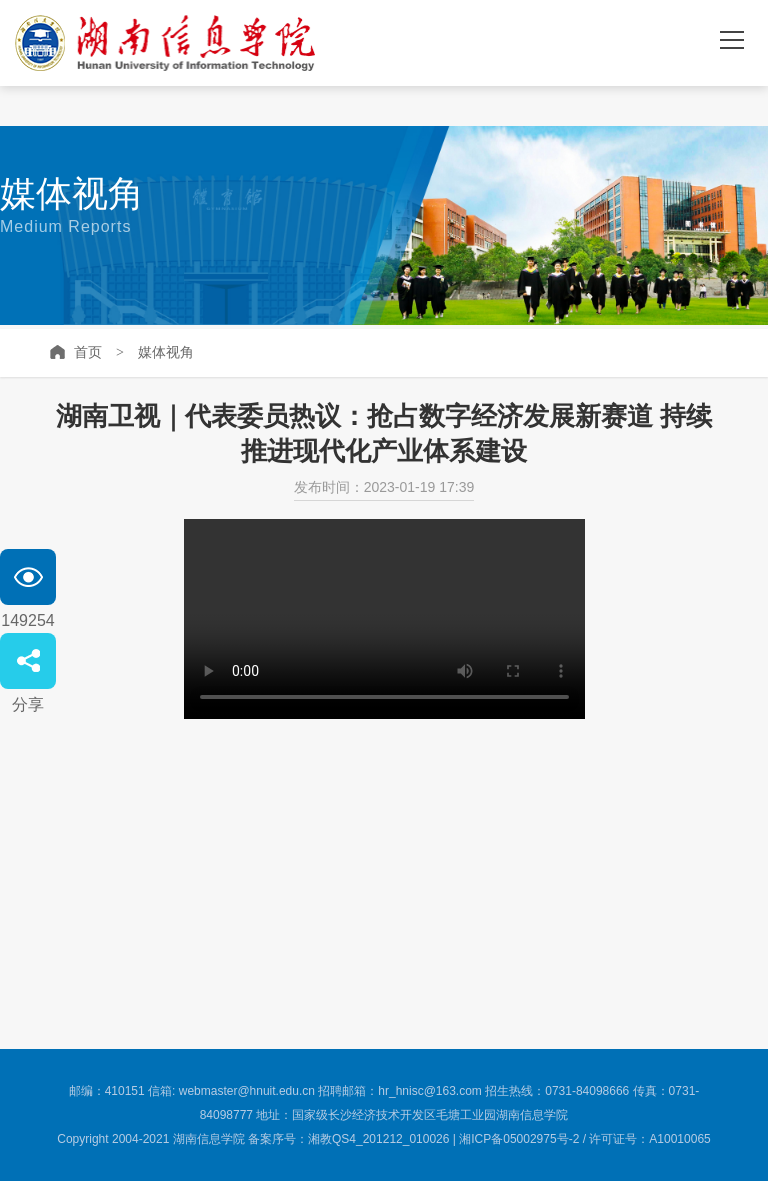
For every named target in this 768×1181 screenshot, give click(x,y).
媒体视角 (166, 352)
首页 (88, 352)
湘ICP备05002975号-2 (519, 1139)
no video (384, 619)
